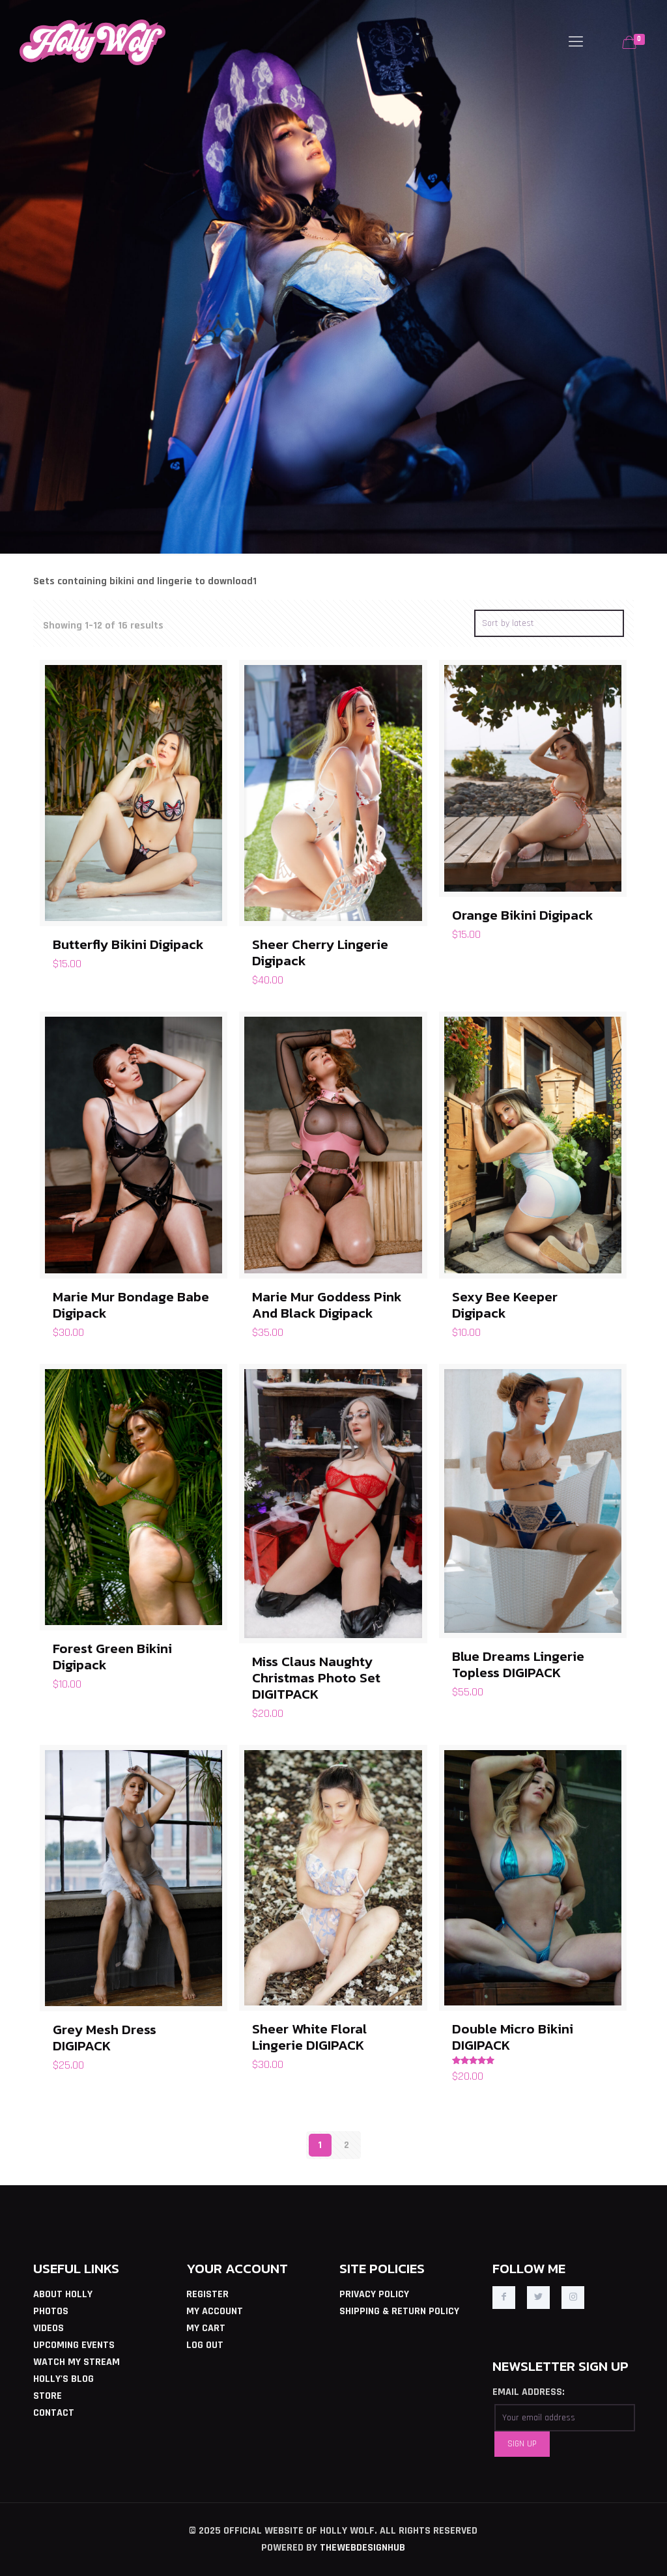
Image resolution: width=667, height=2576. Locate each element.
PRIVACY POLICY (374, 2294)
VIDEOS (48, 2328)
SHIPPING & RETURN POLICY (399, 2311)
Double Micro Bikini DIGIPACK (512, 2036)
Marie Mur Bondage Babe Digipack (131, 1304)
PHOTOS (50, 2311)
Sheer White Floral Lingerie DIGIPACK (309, 2036)
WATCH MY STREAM (76, 2362)
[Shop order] (549, 623)
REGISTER (207, 2294)
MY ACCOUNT (214, 2311)
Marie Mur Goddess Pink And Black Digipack (327, 1304)
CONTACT (53, 2413)
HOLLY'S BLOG (63, 2379)
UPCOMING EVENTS (74, 2345)
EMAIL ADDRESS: (528, 2392)
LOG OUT (204, 2345)
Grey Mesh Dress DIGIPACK (104, 2037)
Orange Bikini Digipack (522, 915)
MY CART (205, 2328)
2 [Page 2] (346, 2145)
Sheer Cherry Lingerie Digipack (320, 952)
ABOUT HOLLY (62, 2294)
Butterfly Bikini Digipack (128, 944)
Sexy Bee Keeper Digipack (505, 1304)
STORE (47, 2396)
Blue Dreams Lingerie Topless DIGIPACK (518, 1664)
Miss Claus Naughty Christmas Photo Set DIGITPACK (316, 1677)
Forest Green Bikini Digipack (112, 1656)
